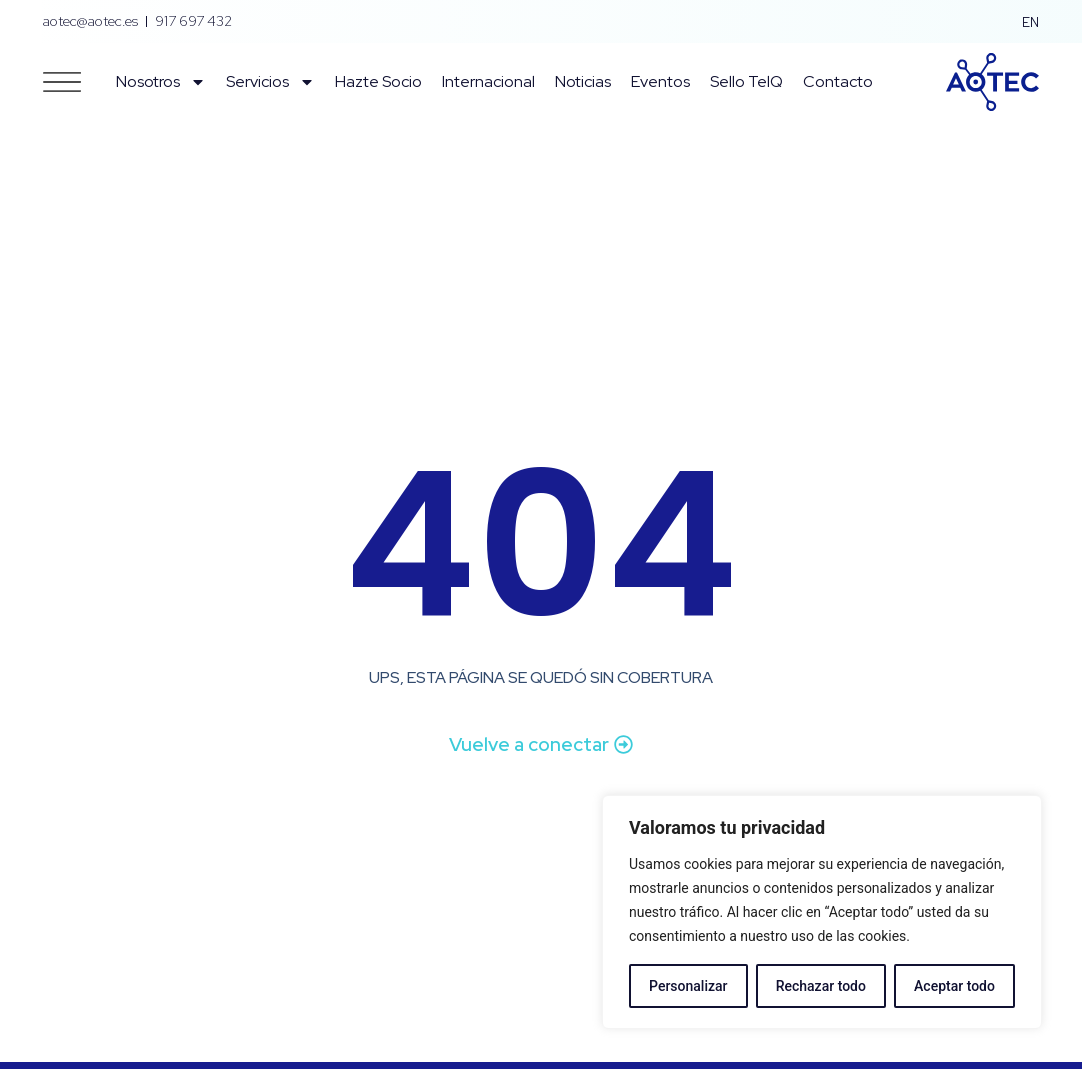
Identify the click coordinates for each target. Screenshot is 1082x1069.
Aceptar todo (954, 986)
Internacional (488, 81)
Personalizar (688, 986)
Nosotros (161, 82)
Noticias (583, 81)
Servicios (270, 82)
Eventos (660, 81)
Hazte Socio (378, 81)
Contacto (838, 81)
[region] (822, 912)
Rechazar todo (821, 986)
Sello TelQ (746, 81)
